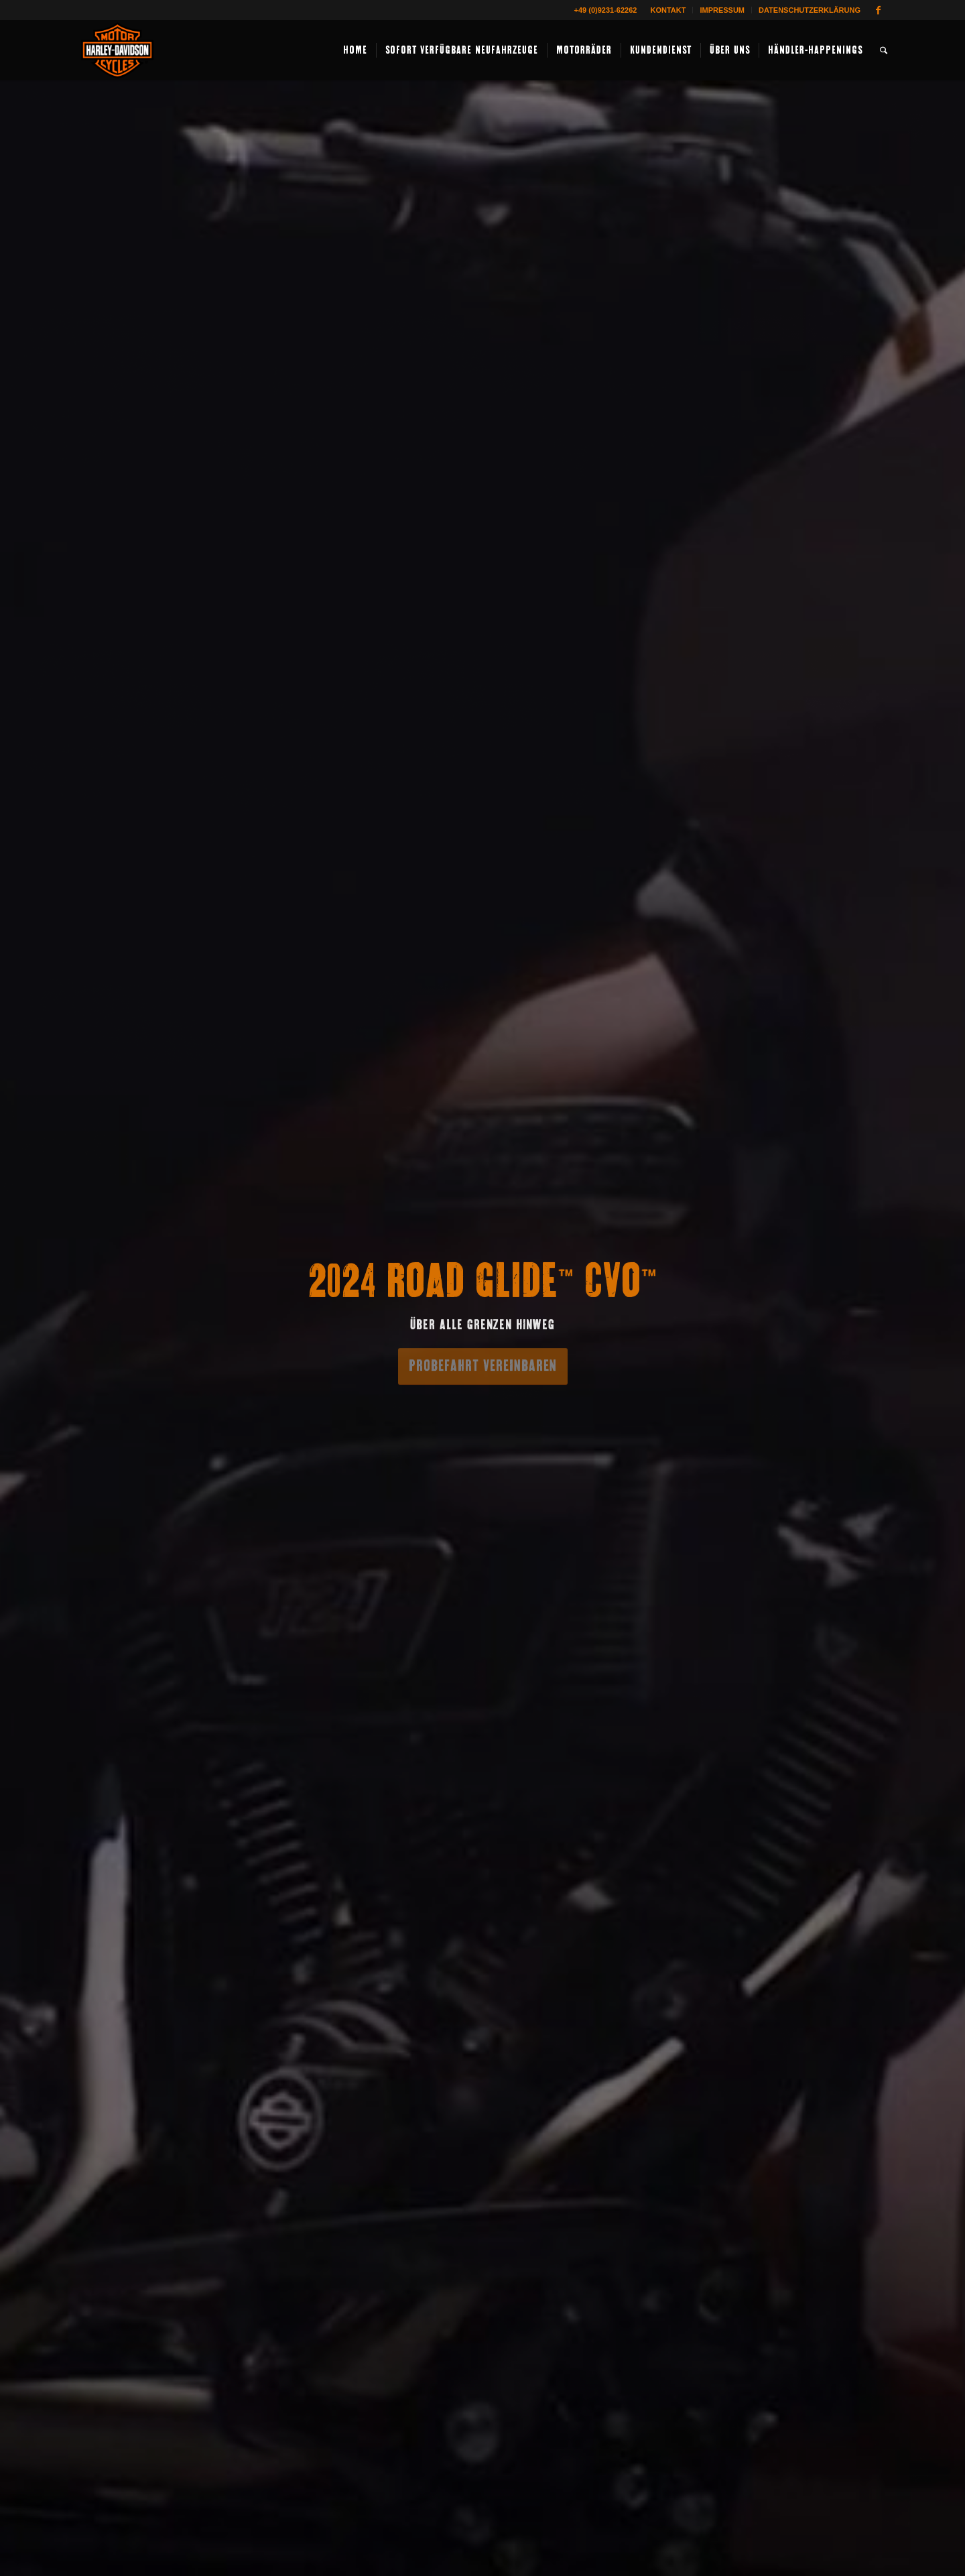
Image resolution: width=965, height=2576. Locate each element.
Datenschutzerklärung (809, 10)
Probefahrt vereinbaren (483, 1362)
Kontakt (668, 10)
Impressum (722, 10)
